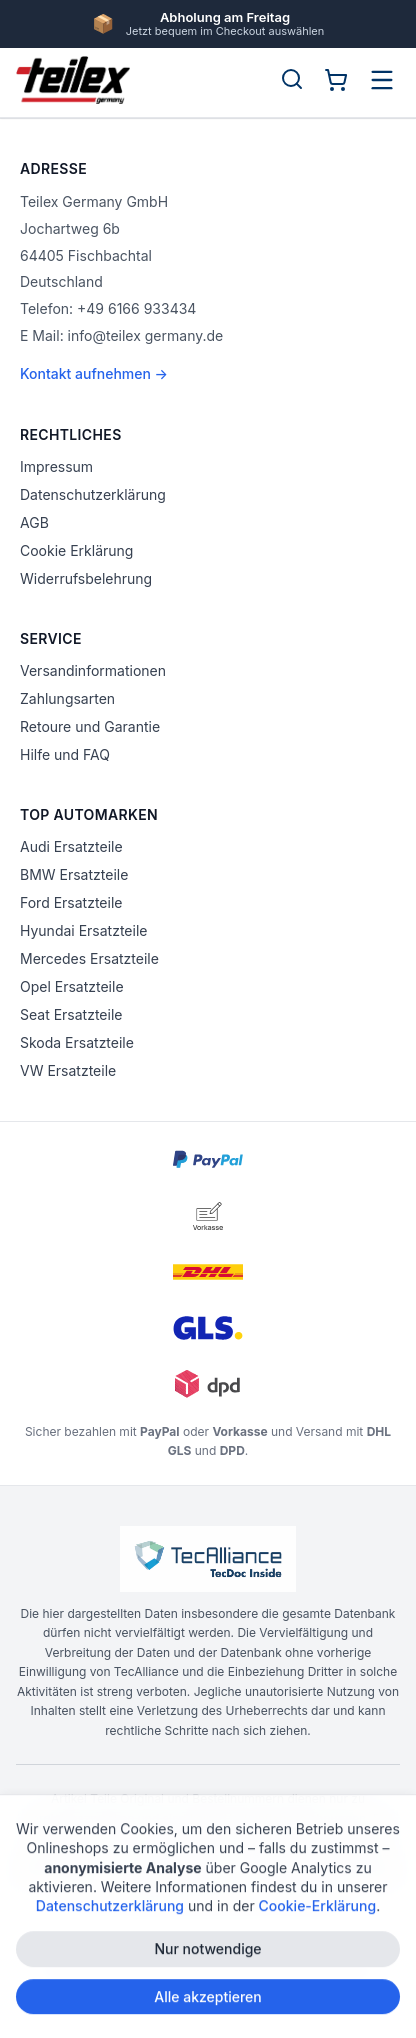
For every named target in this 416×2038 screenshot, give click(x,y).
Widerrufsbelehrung (86, 578)
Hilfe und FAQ (65, 754)
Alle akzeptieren (208, 2003)
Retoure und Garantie (90, 726)
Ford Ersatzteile (71, 902)
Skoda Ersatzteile (77, 1042)
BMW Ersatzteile (74, 874)
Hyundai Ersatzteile (83, 930)
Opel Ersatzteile (72, 986)
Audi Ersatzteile (71, 846)
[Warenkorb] (336, 80)
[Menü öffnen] (382, 80)
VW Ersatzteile (68, 1070)
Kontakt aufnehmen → (94, 373)
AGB (34, 522)
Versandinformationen (93, 670)
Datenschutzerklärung (93, 494)
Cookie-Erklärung (318, 1913)
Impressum (56, 466)
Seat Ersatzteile (71, 1014)
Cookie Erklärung (76, 550)
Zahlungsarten (67, 698)
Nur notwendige (207, 1956)
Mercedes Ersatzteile (89, 958)
